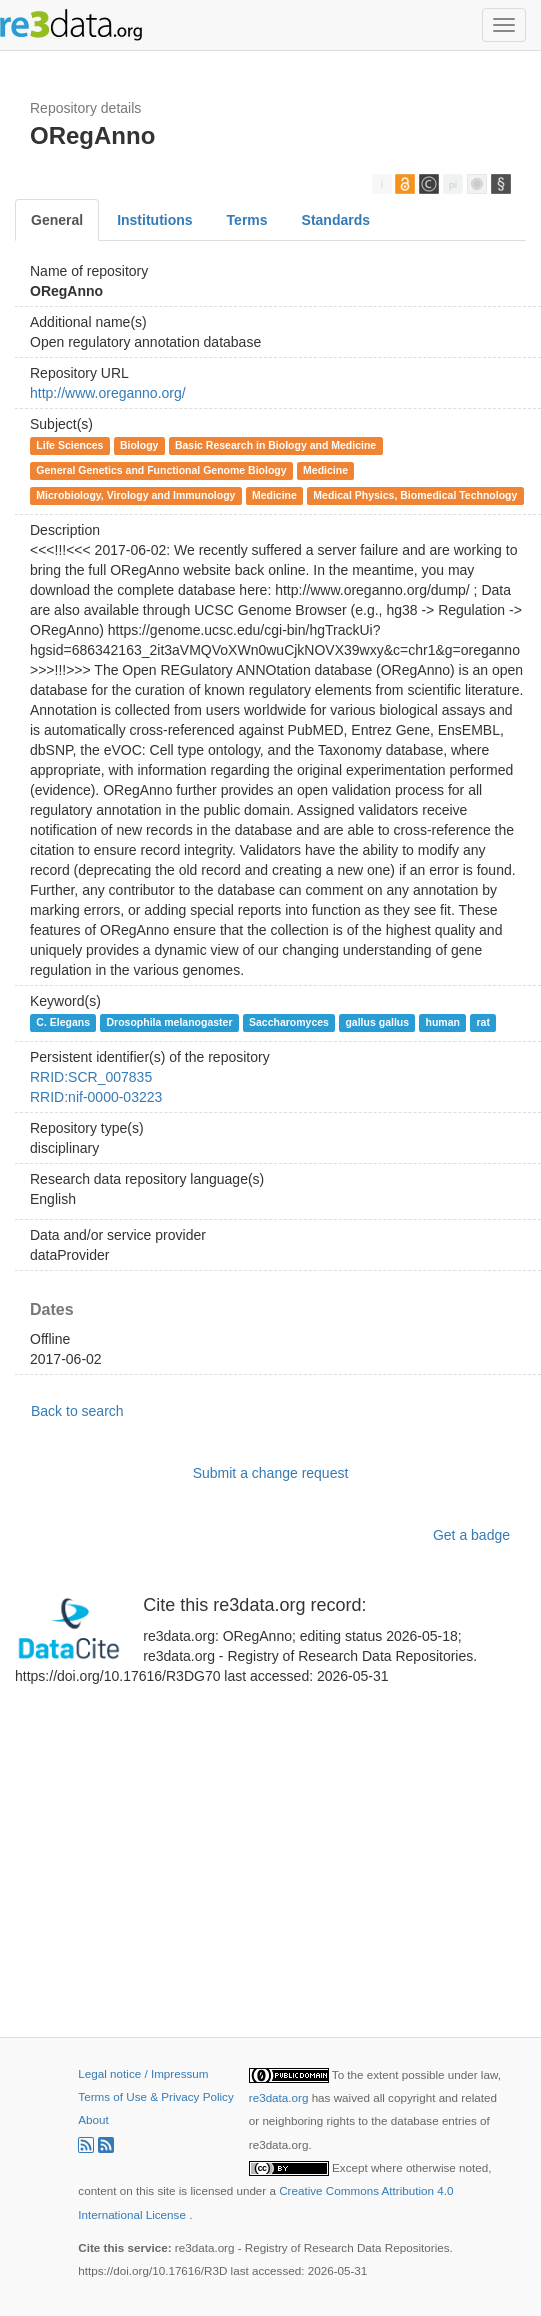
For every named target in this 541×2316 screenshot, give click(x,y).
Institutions (154, 220)
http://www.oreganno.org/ (108, 393)
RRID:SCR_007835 (91, 1077)
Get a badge (471, 1535)
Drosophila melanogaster (169, 1022)
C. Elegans (63, 1022)
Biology (139, 445)
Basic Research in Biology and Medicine (275, 445)
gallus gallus (377, 1022)
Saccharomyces (289, 1022)
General (57, 220)
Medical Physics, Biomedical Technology (415, 495)
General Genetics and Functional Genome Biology (161, 470)
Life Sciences (69, 445)
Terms (247, 220)
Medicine (325, 470)
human (443, 1022)
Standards (336, 220)
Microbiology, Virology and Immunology (135, 495)
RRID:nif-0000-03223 (96, 1097)
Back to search (77, 1411)
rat (482, 1022)
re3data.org (280, 2097)
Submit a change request (271, 1473)
